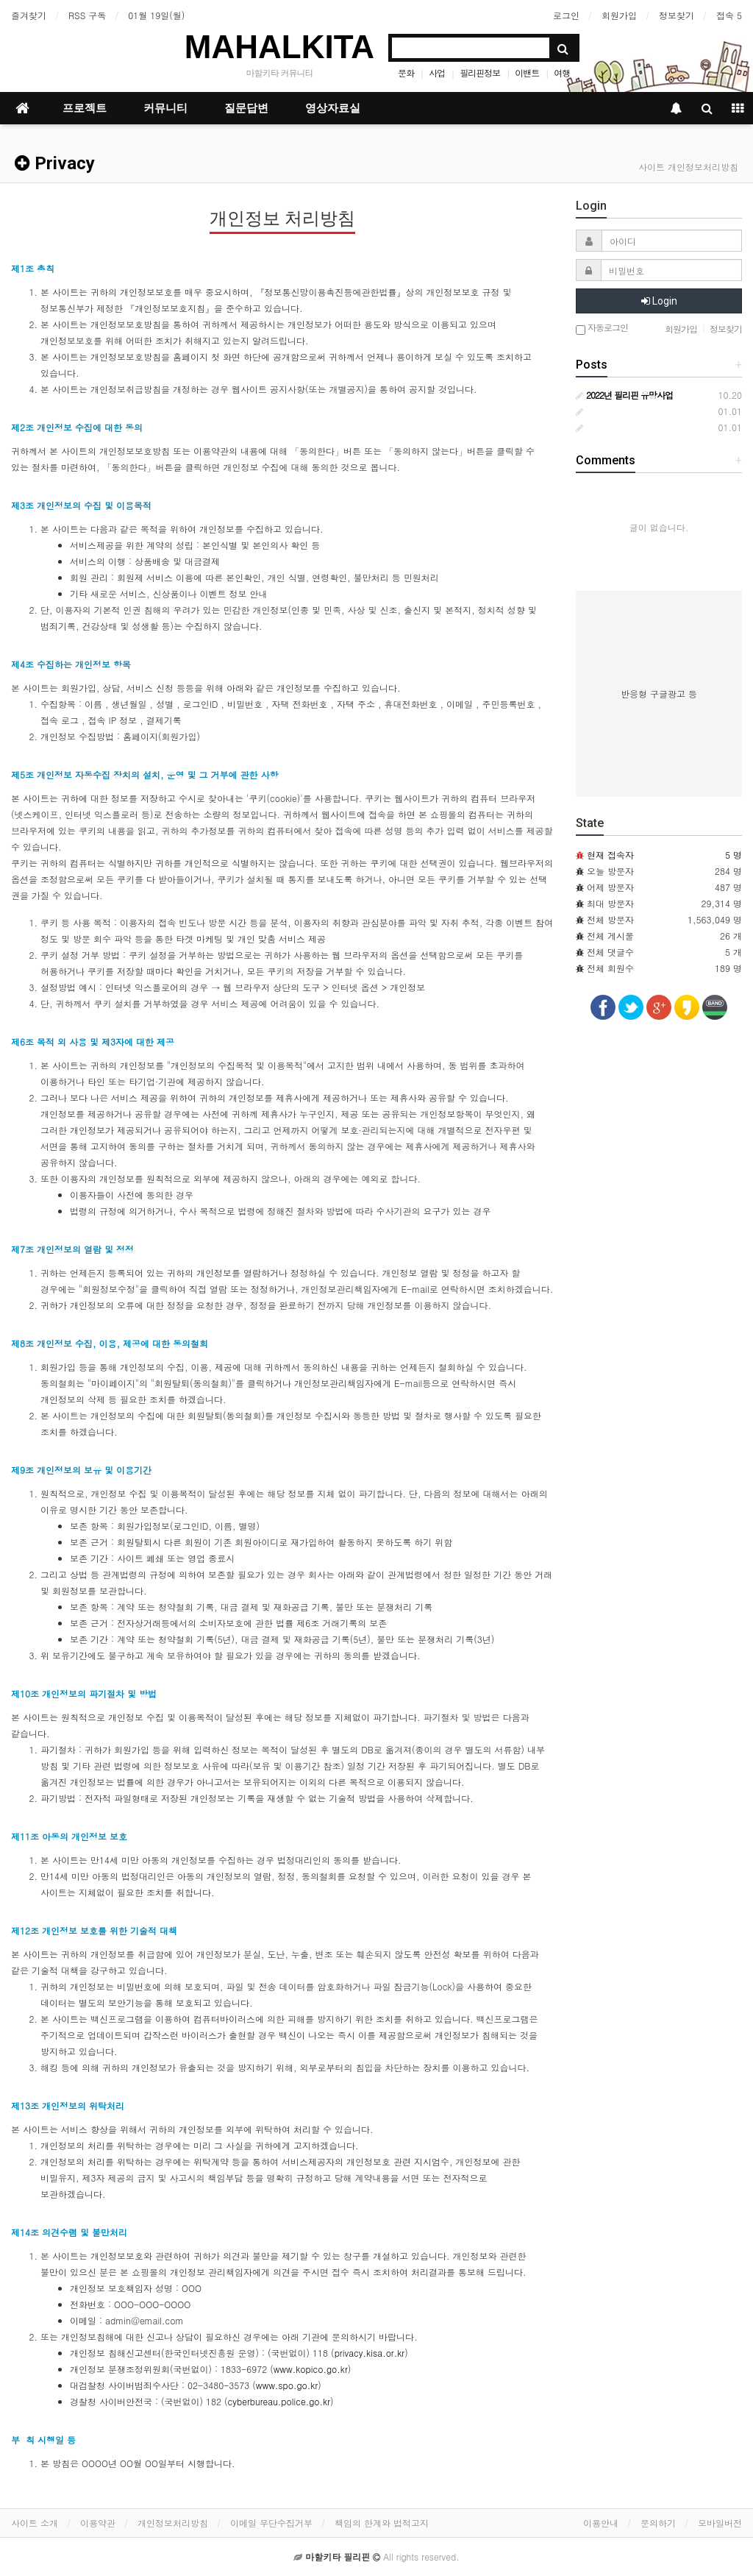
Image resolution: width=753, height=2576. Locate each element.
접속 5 (729, 15)
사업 (437, 72)
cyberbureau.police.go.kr (279, 2401)
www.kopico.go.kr (311, 2369)
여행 (562, 72)
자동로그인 (602, 328)
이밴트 (527, 72)
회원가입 (619, 15)
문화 (406, 72)
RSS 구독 (87, 15)
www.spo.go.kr (287, 2385)
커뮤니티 (165, 108)
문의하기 (658, 2522)
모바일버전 (720, 2522)
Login (659, 301)
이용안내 (600, 2522)
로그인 (566, 15)
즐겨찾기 (28, 15)
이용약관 (97, 2522)
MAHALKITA (279, 47)
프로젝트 (85, 108)
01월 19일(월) (156, 15)
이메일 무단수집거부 (271, 2522)
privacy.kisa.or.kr (370, 2352)
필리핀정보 (480, 72)
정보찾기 (676, 15)
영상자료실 (332, 108)
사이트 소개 (34, 2522)
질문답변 (246, 108)
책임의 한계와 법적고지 (382, 2522)
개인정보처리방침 (173, 2522)
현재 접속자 (610, 854)
